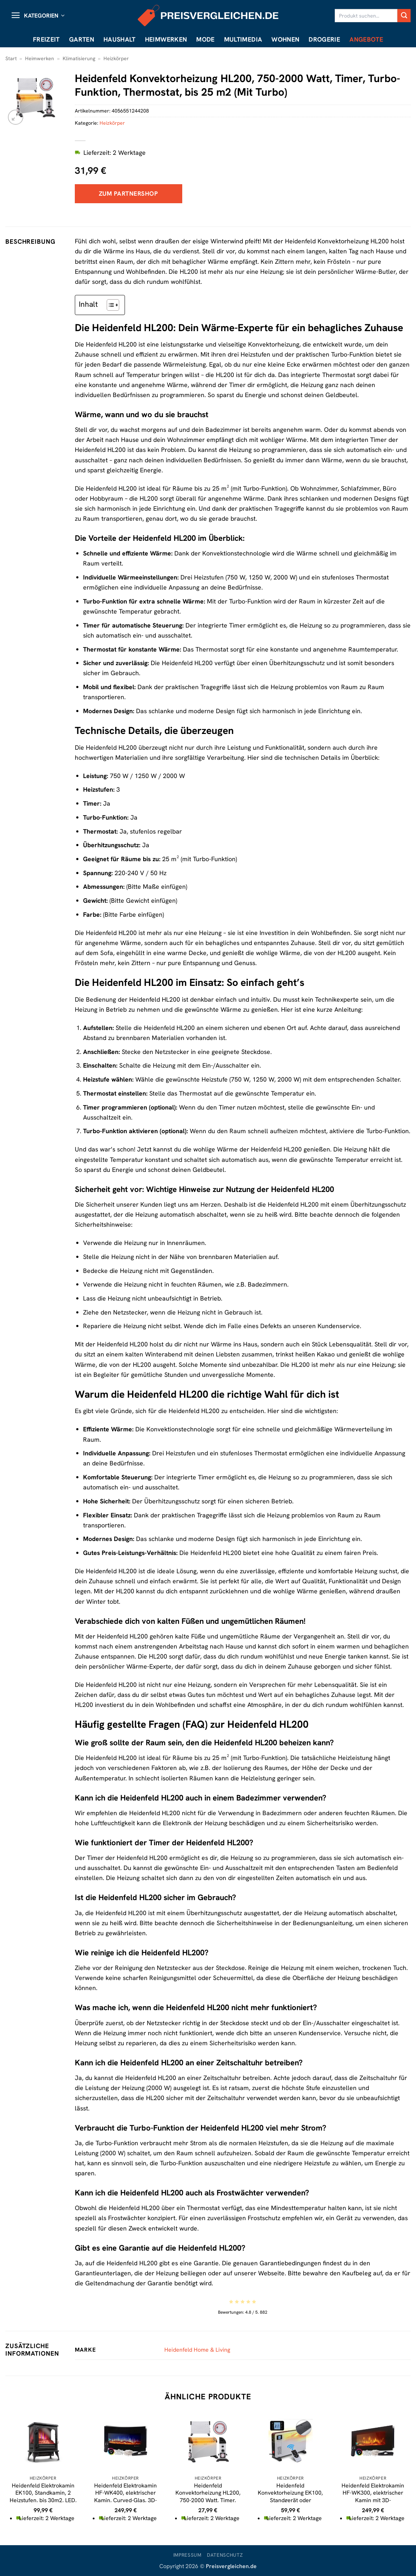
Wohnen (285, 39)
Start (11, 58)
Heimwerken (166, 39)
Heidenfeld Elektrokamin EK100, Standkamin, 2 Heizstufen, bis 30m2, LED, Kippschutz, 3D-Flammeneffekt (43, 2500)
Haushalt (119, 39)
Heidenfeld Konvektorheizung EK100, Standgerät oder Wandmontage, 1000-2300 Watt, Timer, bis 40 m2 (290, 2500)
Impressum (187, 2555)
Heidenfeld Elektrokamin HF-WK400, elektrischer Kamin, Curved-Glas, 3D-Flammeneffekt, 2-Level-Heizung (125, 2500)
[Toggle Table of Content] (109, 305)
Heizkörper (116, 58)
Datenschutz (225, 2555)
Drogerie (324, 39)
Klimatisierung (79, 58)
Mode (205, 39)
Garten (81, 39)
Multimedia (243, 39)
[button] (37, 15)
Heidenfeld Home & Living (197, 2349)
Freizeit (46, 39)
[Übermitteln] (404, 15)
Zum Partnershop (128, 193)
